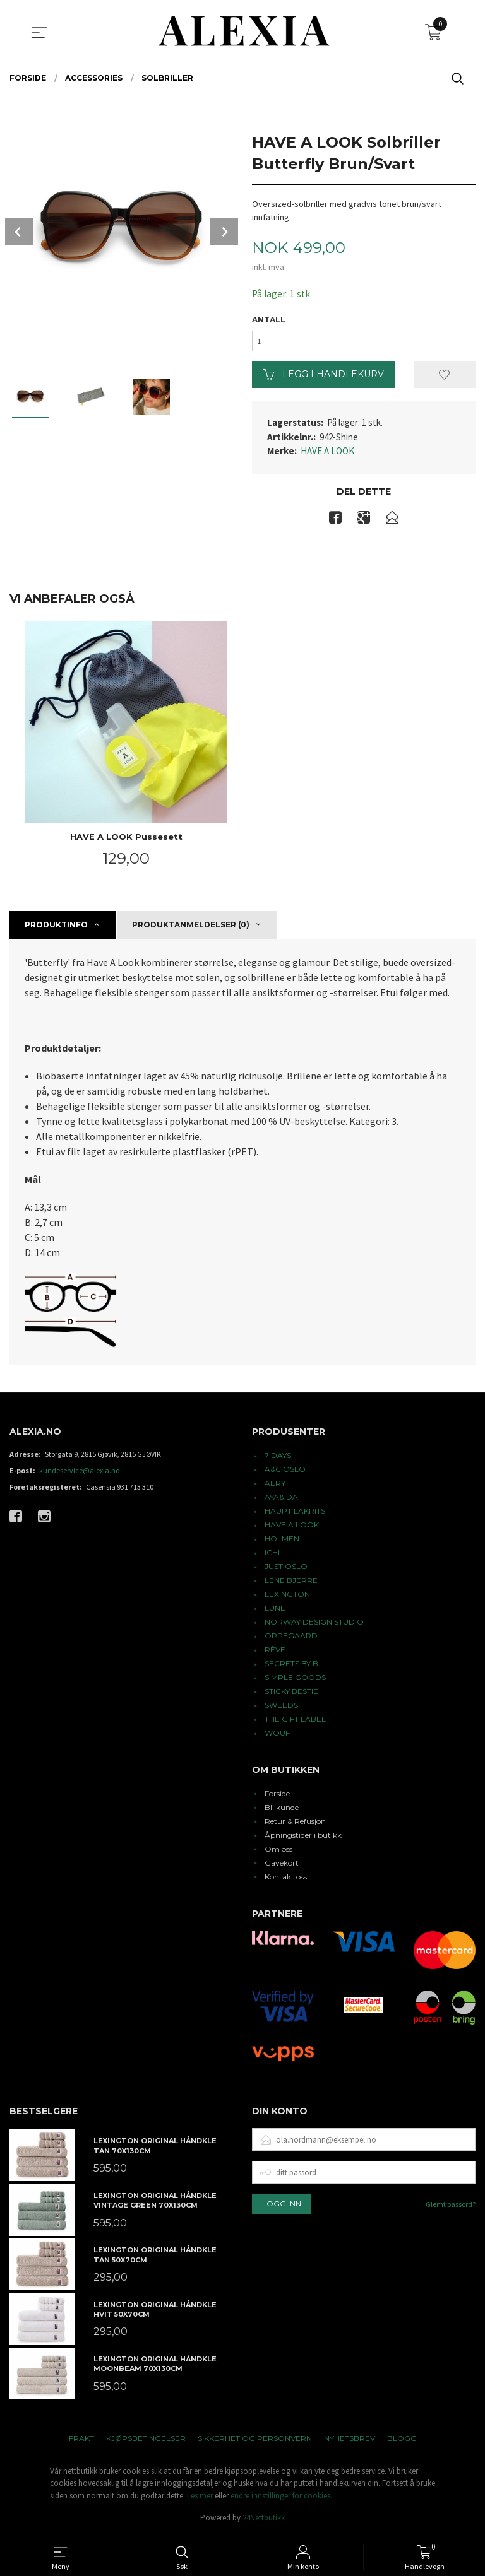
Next (224, 231)
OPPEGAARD (291, 1639)
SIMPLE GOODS (295, 1681)
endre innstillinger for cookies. (281, 2499)
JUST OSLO (286, 1570)
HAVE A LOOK (327, 454)
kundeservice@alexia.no (79, 1474)
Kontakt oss (286, 1880)
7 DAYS (278, 1459)
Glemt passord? (451, 2208)
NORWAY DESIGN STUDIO (314, 1625)
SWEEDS (281, 1709)
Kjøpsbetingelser (146, 2442)
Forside (277, 1797)
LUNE (275, 1611)
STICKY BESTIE (291, 1695)
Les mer (200, 2499)
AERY (275, 1486)
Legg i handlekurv (323, 377)
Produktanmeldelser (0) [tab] (190, 928)
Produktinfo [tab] (56, 928)
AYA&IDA (281, 1500)
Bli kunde (282, 1811)
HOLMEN (282, 1542)
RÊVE (275, 1653)
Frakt (81, 2442)
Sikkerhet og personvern (255, 2442)
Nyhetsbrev (349, 2442)
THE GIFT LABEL (295, 1722)
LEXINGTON (287, 1598)
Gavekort (282, 1866)
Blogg (402, 2442)
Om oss (278, 1852)
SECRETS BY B (291, 1667)
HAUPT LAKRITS (295, 1514)
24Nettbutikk (263, 2522)
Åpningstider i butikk (303, 1839)
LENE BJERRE (291, 1584)
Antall (268, 320)
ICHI (272, 1556)
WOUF (277, 1736)
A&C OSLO (285, 1473)
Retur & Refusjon (295, 1825)
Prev (19, 231)
